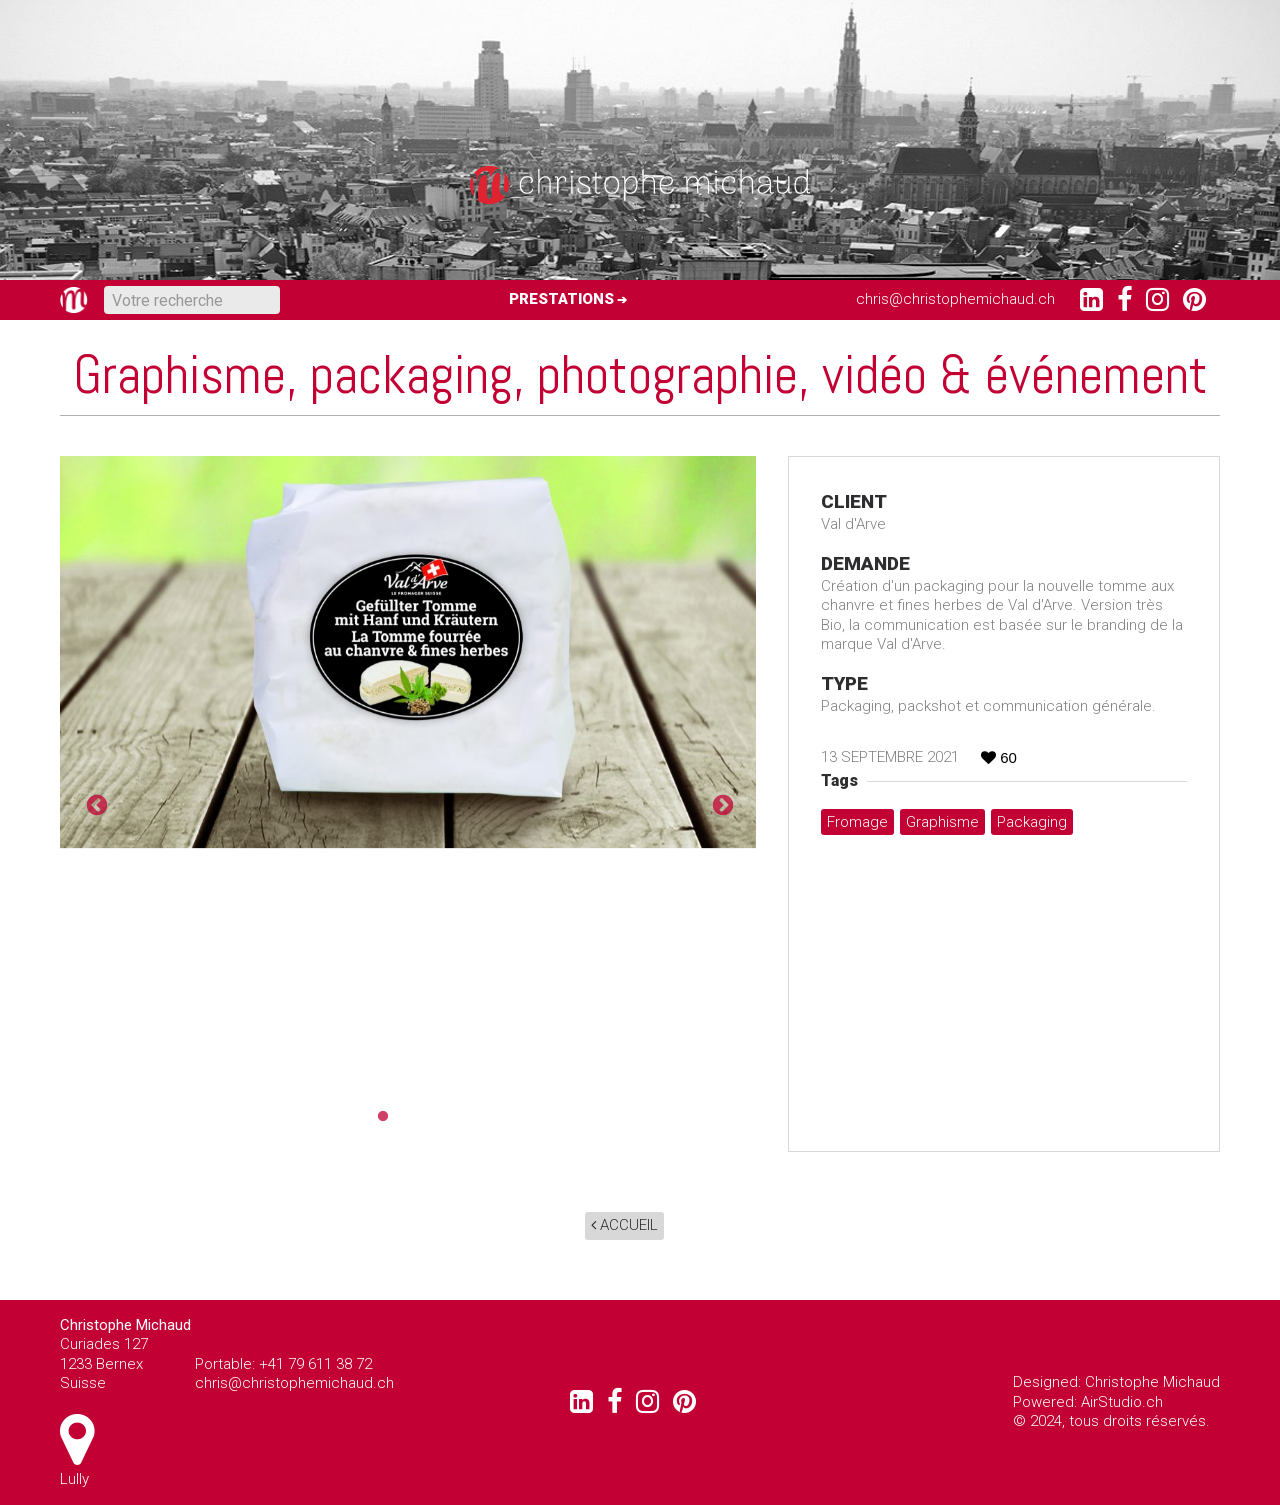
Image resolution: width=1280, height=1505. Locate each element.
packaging (1032, 822)
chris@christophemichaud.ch (955, 299)
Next (721, 804)
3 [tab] (438, 1117)
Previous (95, 804)
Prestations (561, 299)
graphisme (942, 822)
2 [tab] (408, 1117)
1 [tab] (378, 1117)
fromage (857, 822)
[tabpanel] (408, 652)
